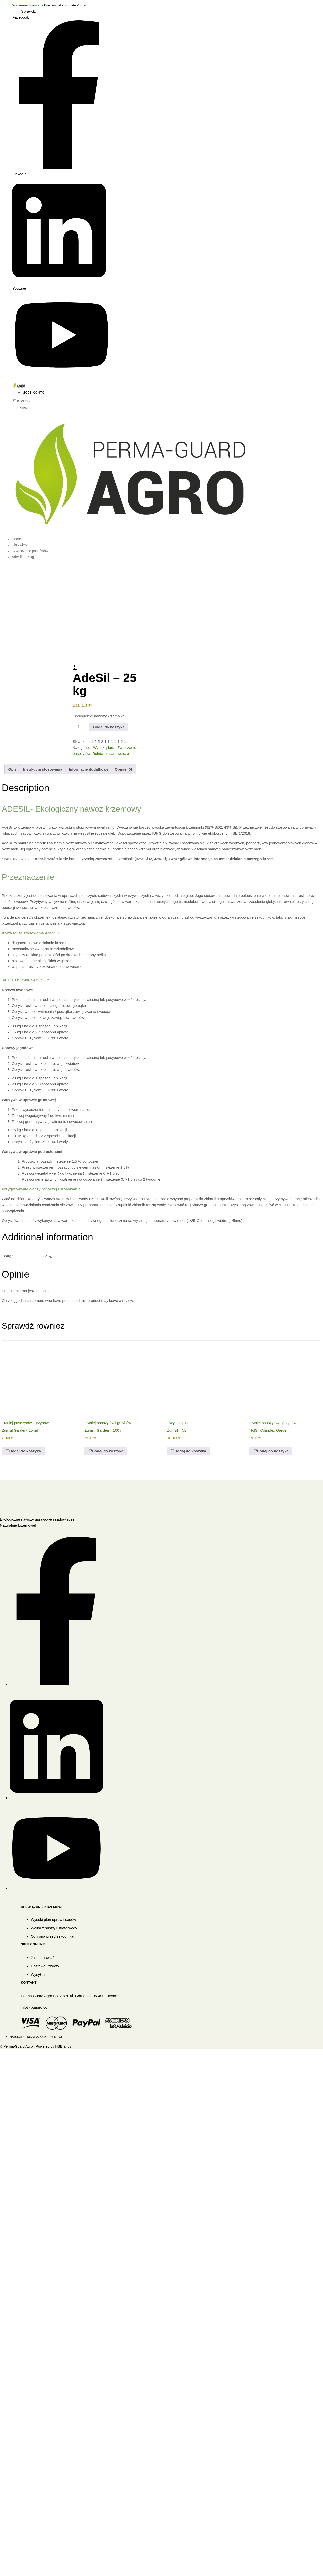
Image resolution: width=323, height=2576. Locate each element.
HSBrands (63, 2046)
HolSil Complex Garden (269, 1430)
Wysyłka (38, 1974)
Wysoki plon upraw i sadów (53, 1919)
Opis (12, 769)
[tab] (12, 769)
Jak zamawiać (42, 1957)
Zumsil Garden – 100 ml (104, 1430)
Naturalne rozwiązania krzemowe (36, 2036)
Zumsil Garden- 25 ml (20, 1430)
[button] (22, 408)
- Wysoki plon (102, 747)
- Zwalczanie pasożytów (30, 551)
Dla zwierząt (21, 545)
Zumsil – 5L (176, 1430)
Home (16, 539)
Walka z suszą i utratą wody (54, 1928)
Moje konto (33, 392)
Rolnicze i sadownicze (110, 753)
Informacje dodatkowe (88, 769)
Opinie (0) (123, 769)
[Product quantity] (80, 726)
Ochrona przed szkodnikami (54, 1936)
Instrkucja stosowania (42, 769)
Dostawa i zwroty (45, 1966)
